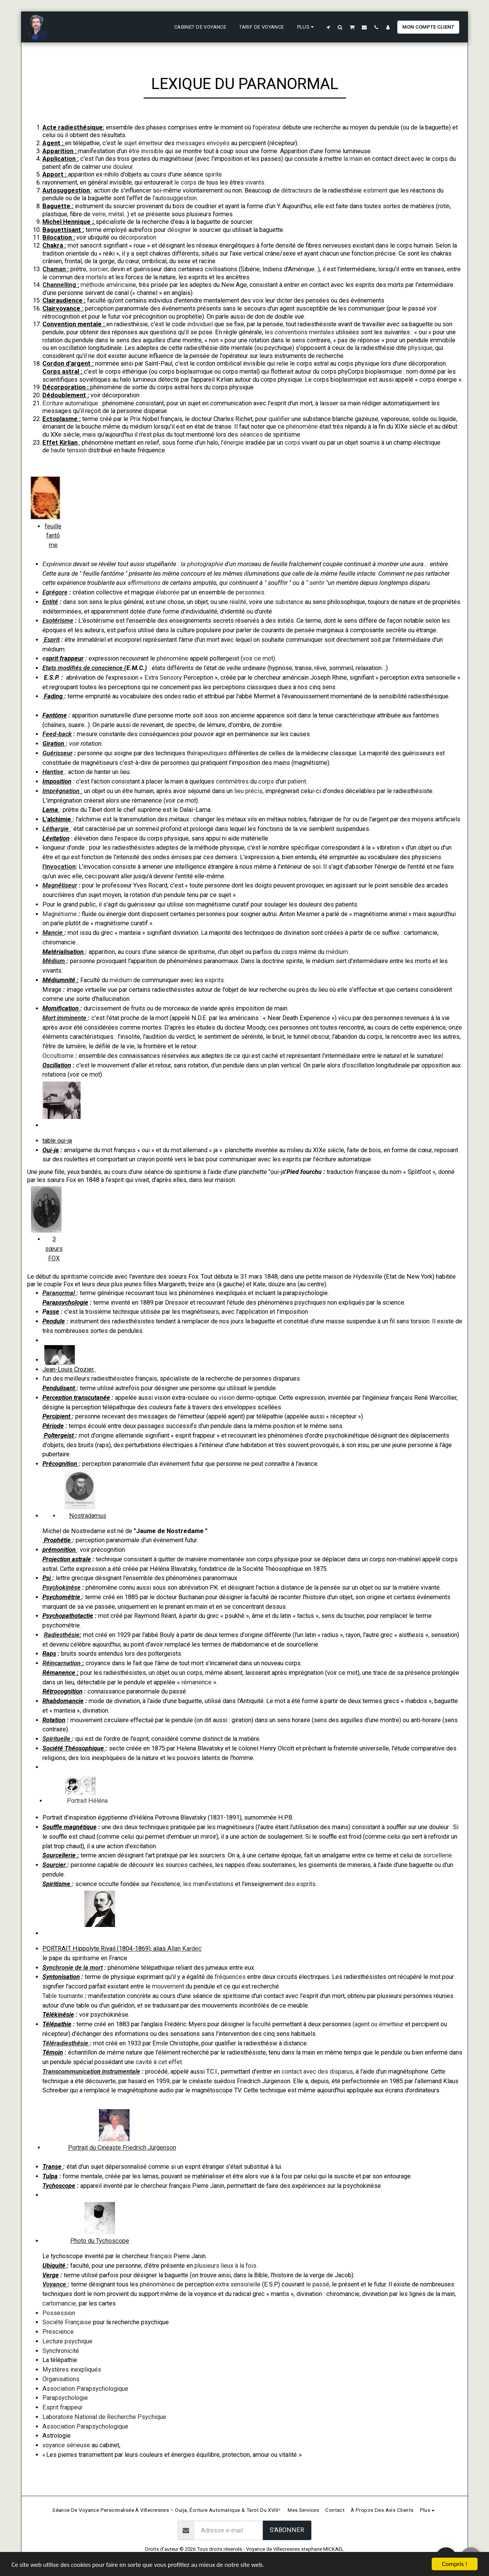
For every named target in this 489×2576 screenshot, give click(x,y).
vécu (345, 1018)
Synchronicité (60, 2350)
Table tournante (62, 1996)
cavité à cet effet (159, 2062)
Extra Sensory (163, 677)
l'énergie (232, 442)
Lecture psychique (67, 2341)
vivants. (255, 182)
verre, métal (108, 214)
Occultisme (58, 1055)
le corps (185, 182)
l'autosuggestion (174, 198)
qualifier (280, 419)
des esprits (300, 1884)
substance (289, 602)
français (161, 2256)
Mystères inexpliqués (71, 2369)
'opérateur (267, 127)
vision (227, 1397)
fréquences (230, 1976)
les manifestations (207, 1884)
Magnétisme (60, 914)
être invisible (147, 151)
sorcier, (99, 269)
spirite (212, 174)
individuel (200, 324)
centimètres (232, 781)
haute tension (68, 450)
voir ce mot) (259, 658)
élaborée (167, 592)
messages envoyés (203, 143)
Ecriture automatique (71, 403)
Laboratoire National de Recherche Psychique (104, 2417)
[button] (328, 27)
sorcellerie (437, 1855)
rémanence (196, 1682)
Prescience (58, 2331)
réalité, (238, 602)
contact (292, 2071)
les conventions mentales (298, 332)
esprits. (215, 980)
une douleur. (117, 166)
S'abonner (287, 2530)
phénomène (302, 426)
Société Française (66, 2322)
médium (121, 980)
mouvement (169, 1986)
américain (119, 284)
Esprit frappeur (62, 2407)
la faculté (258, 2024)
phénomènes (157, 2284)
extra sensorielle (238, 2284)
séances (251, 434)
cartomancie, (59, 2303)
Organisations (60, 2379)
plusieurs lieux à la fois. (225, 2265)
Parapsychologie (65, 2397)
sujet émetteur (143, 143)
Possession (58, 2313)
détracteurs (297, 190)
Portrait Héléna (88, 1800)
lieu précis (248, 791)
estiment (376, 190)
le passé (317, 2284)
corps (292, 442)
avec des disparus (328, 2071)
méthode (93, 284)
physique (420, 347)
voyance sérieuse (66, 2445)
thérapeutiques (206, 753)
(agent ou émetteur (378, 2024)
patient (297, 781)
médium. (337, 951)
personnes (249, 592)
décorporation (137, 237)
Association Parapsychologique (85, 2388)
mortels (97, 277)
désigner (179, 229)
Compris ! (454, 2564)
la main (353, 158)
